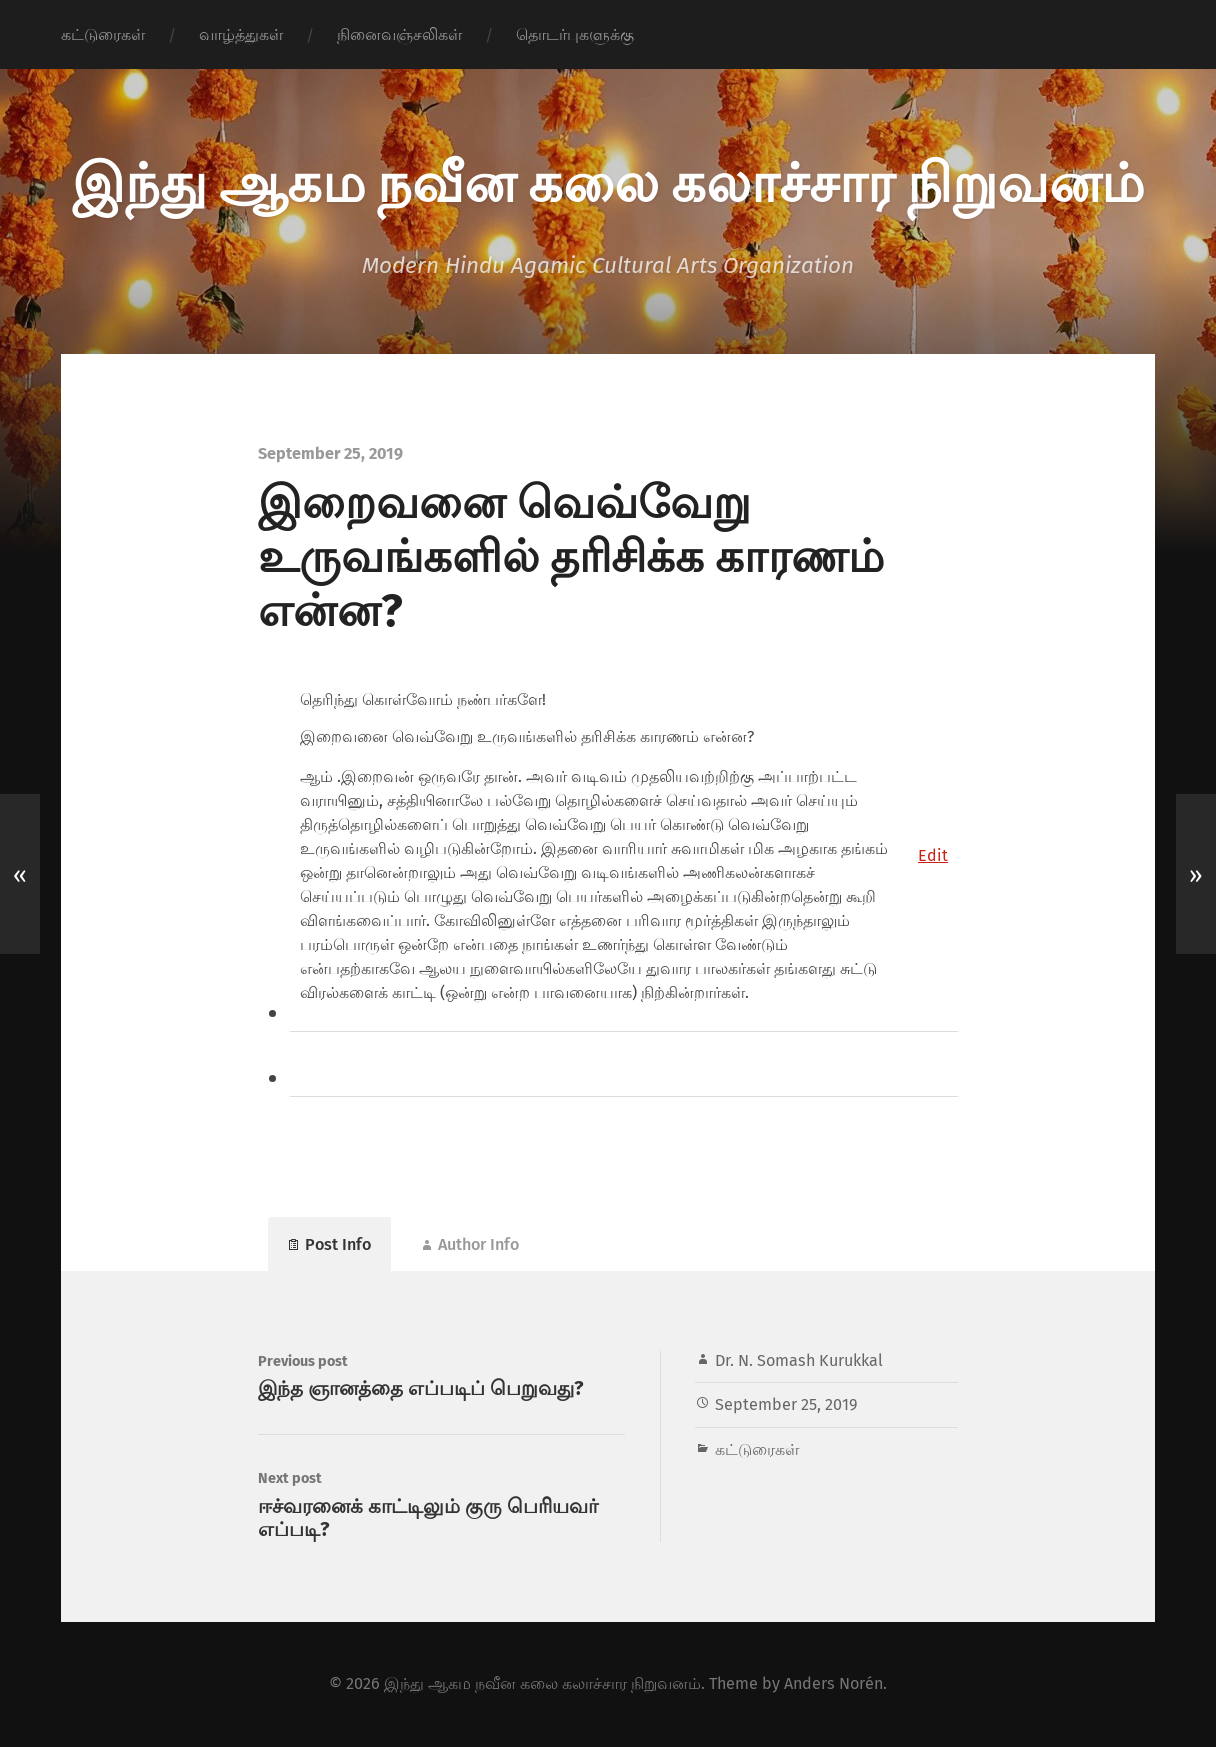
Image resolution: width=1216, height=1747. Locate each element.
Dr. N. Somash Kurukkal (799, 1360)
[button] (933, 855)
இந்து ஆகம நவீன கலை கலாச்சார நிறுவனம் (608, 180)
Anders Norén (833, 1683)
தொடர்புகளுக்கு (575, 34)
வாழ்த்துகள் (241, 34)
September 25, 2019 (786, 1404)
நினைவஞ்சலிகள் (399, 34)
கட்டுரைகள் (103, 34)
